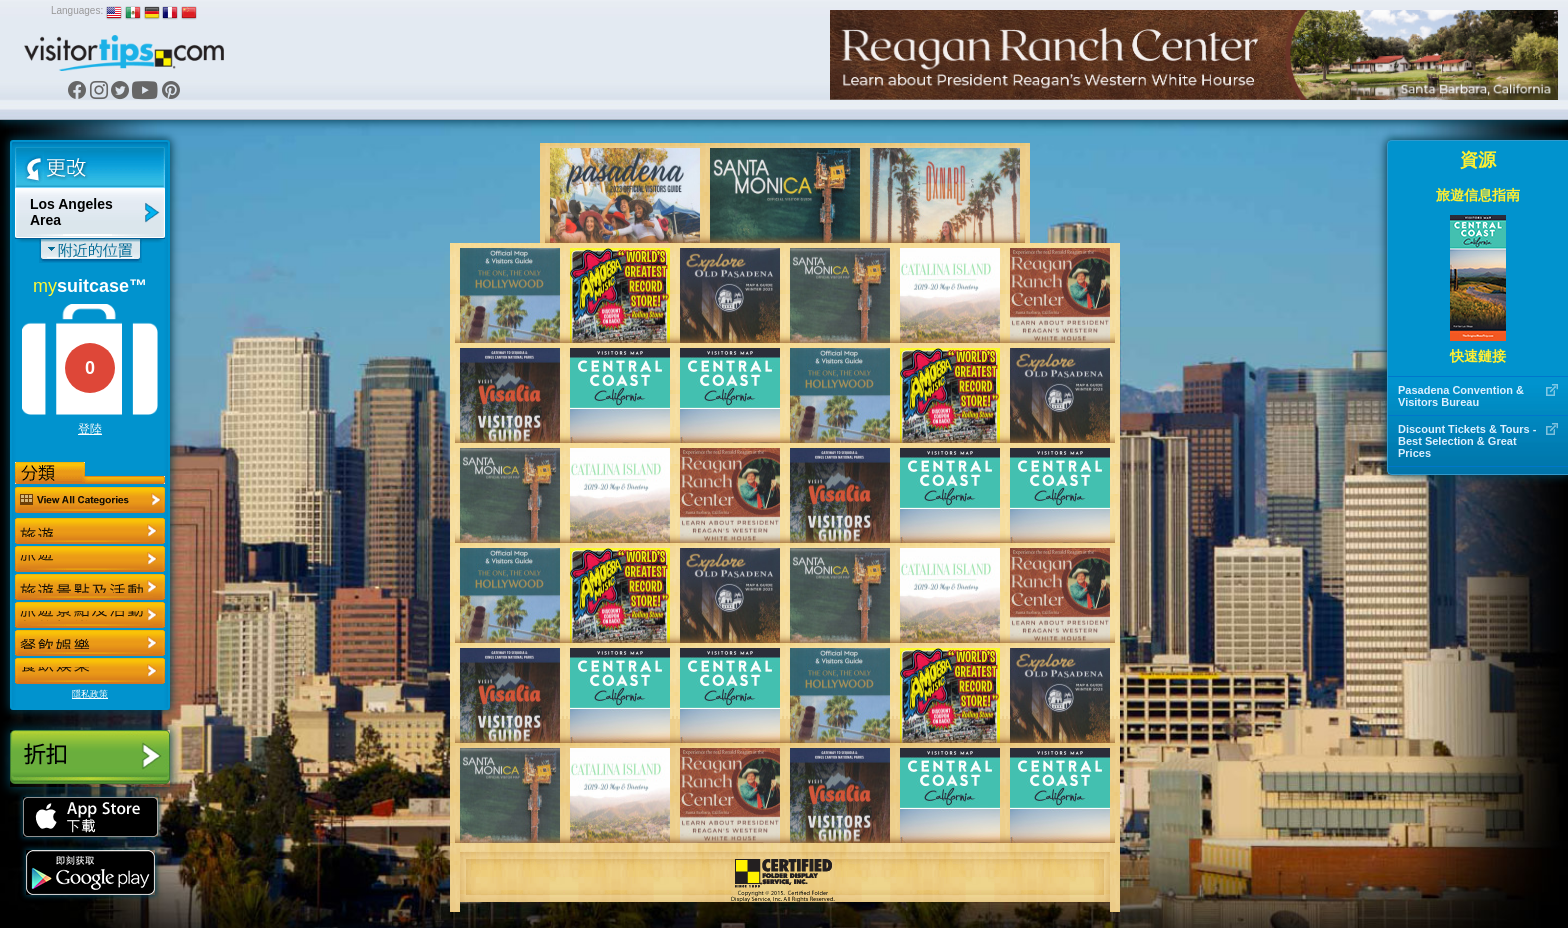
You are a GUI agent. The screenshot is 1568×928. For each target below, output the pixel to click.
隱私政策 (90, 694)
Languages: (77, 10)
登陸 (90, 429)
